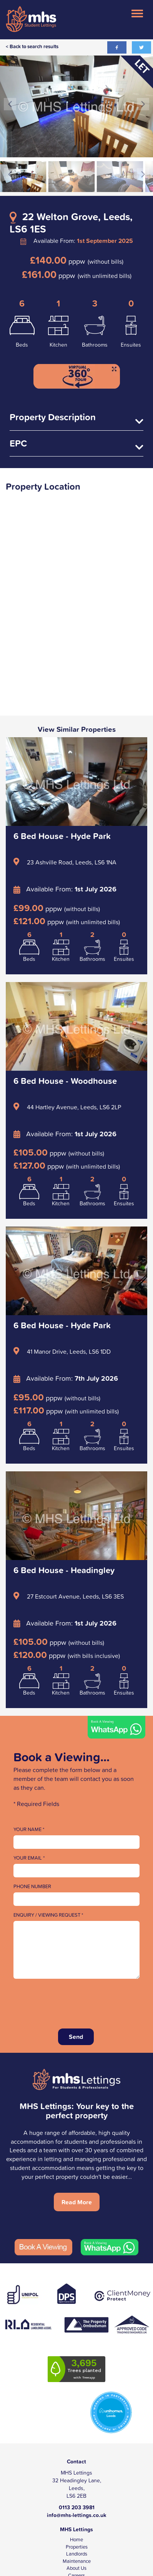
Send (76, 2036)
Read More (77, 2202)
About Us (76, 2568)
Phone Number (32, 1886)
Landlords (76, 2553)
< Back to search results (32, 46)
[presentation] (71, 2001)
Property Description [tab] (76, 419)
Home (76, 2539)
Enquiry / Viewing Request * (48, 1915)
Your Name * (28, 1829)
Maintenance (77, 2561)
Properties (77, 2547)
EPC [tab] (76, 445)
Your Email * (29, 1858)
